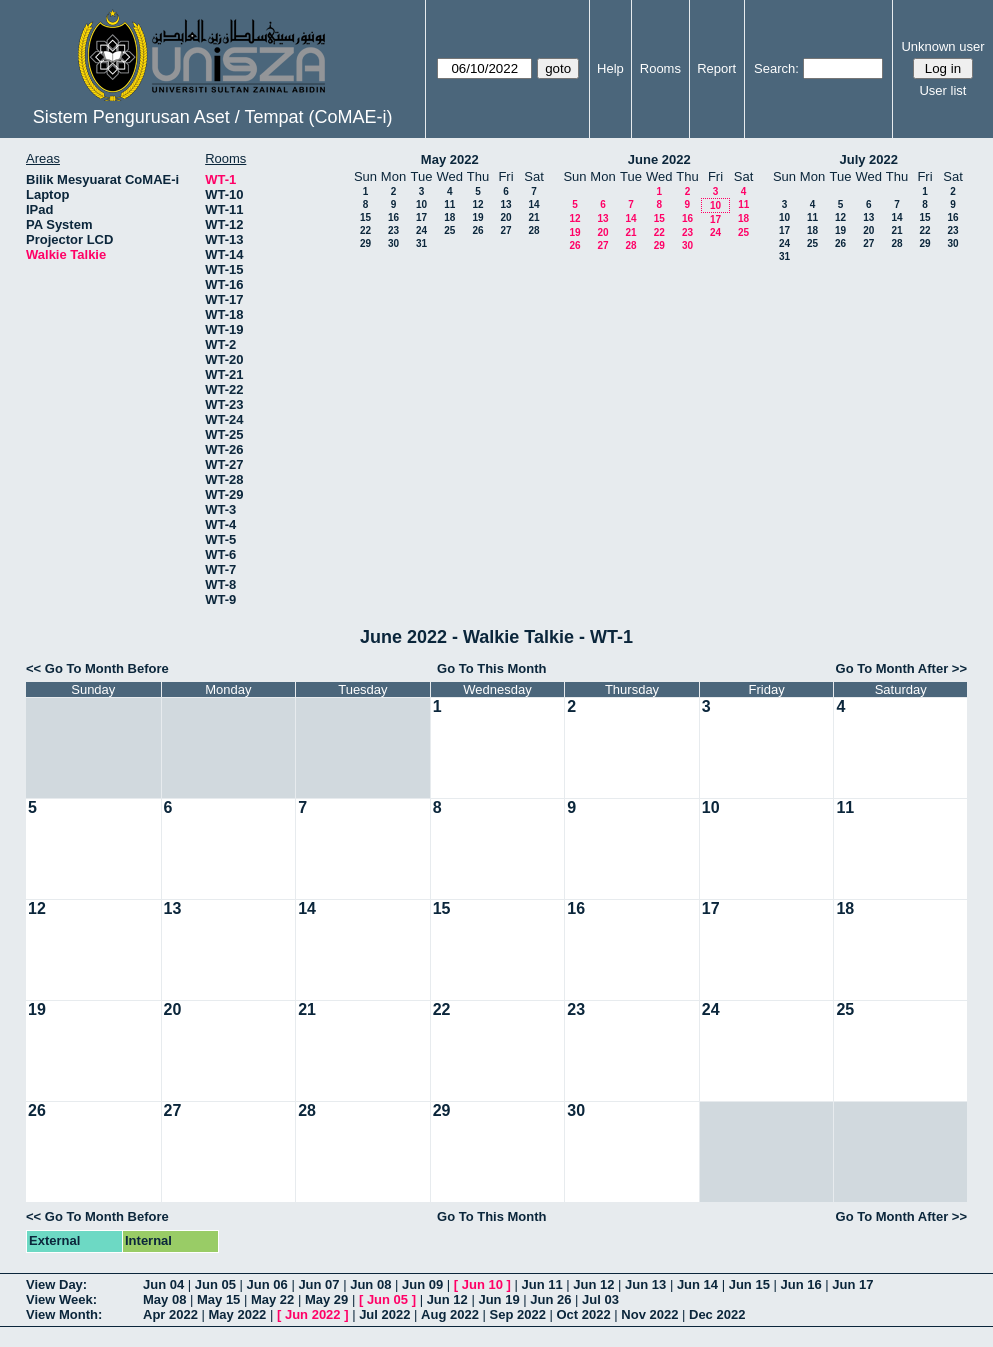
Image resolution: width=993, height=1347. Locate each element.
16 (393, 217)
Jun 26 (550, 1299)
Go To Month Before (107, 668)
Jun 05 (215, 1284)
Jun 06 (267, 1284)
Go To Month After (892, 668)
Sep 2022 (518, 1314)
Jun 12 (593, 1284)
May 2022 (450, 159)
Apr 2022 (170, 1314)
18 (449, 217)
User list (942, 90)
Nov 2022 (649, 1314)
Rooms (660, 68)
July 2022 (868, 159)
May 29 (326, 1299)
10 (421, 204)
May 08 (164, 1299)
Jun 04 (163, 1284)
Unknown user (942, 46)
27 (505, 230)
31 (421, 243)
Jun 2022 (313, 1314)
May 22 (272, 1299)
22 (365, 230)
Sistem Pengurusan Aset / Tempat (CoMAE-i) (213, 117)
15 (365, 217)
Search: (776, 68)
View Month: (64, 1314)
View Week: (61, 1299)
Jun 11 (541, 1284)
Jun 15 (749, 1284)
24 (421, 230)
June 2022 (659, 159)
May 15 (218, 1299)
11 (449, 204)
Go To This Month (492, 668)
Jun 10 (482, 1284)
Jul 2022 (384, 1314)
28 (533, 230)
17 (421, 217)
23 (393, 230)
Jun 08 (370, 1284)
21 (533, 217)
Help (610, 68)
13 (505, 204)
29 (365, 243)
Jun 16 (800, 1284)
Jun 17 (852, 1284)
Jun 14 (697, 1284)
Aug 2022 (450, 1314)
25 (449, 230)
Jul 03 (600, 1299)
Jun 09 (422, 1284)
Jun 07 (318, 1284)
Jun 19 (498, 1299)
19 (477, 217)
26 (477, 230)
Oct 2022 (583, 1314)
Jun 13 (645, 1284)
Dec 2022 (717, 1314)
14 (533, 204)
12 (477, 204)
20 (505, 217)
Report (716, 68)
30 (393, 243)
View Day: (56, 1284)
